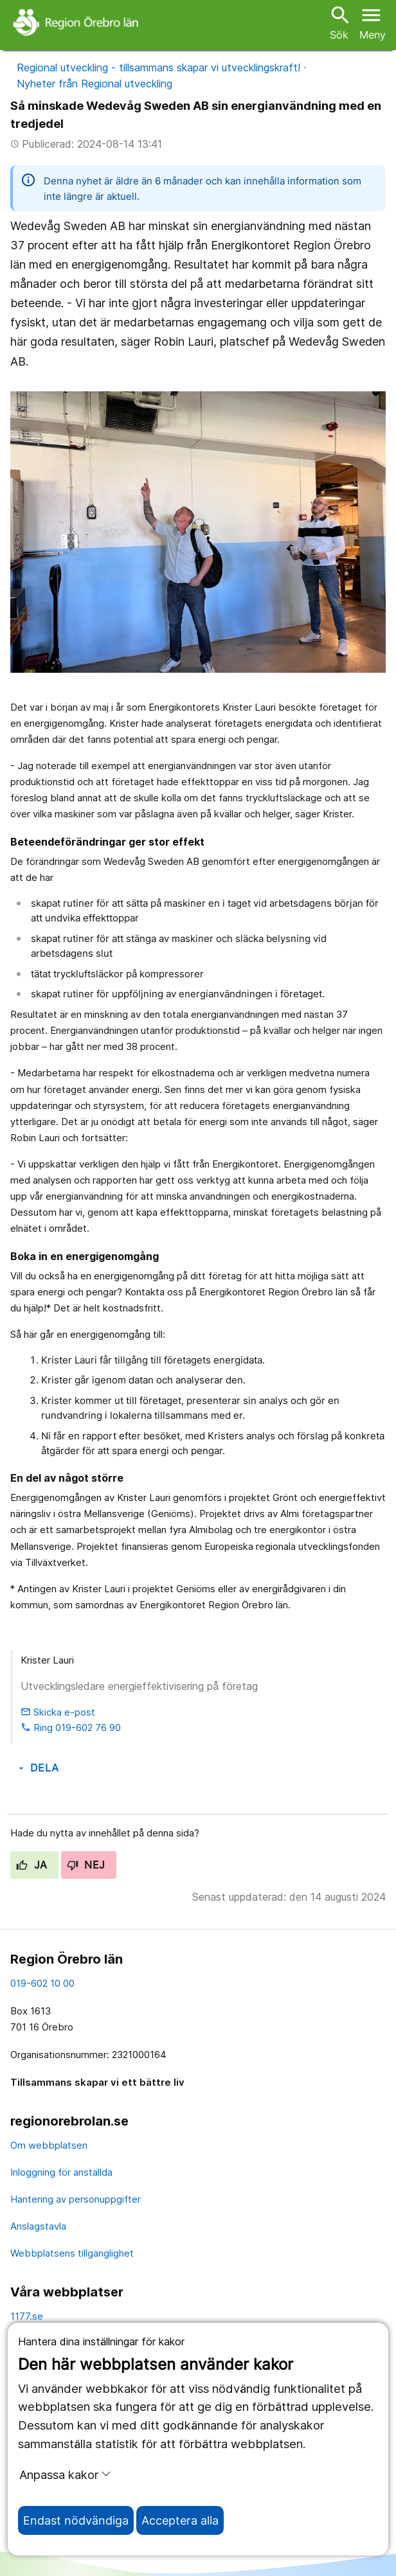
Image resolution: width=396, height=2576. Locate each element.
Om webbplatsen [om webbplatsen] (48, 2145)
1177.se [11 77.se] (26, 2316)
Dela (37, 1767)
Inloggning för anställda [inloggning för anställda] (61, 2172)
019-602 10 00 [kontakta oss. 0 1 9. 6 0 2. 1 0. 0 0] (42, 1983)
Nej (86, 1864)
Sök (338, 22)
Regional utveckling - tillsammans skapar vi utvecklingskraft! (158, 67)
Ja (32, 1864)
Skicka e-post (58, 1712)
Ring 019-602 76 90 (71, 1727)
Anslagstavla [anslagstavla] (38, 2226)
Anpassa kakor (65, 2474)
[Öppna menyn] (372, 22)
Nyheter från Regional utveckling (94, 83)
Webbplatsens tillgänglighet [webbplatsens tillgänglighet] (72, 2253)
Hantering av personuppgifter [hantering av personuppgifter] (75, 2199)
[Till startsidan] (77, 21)
